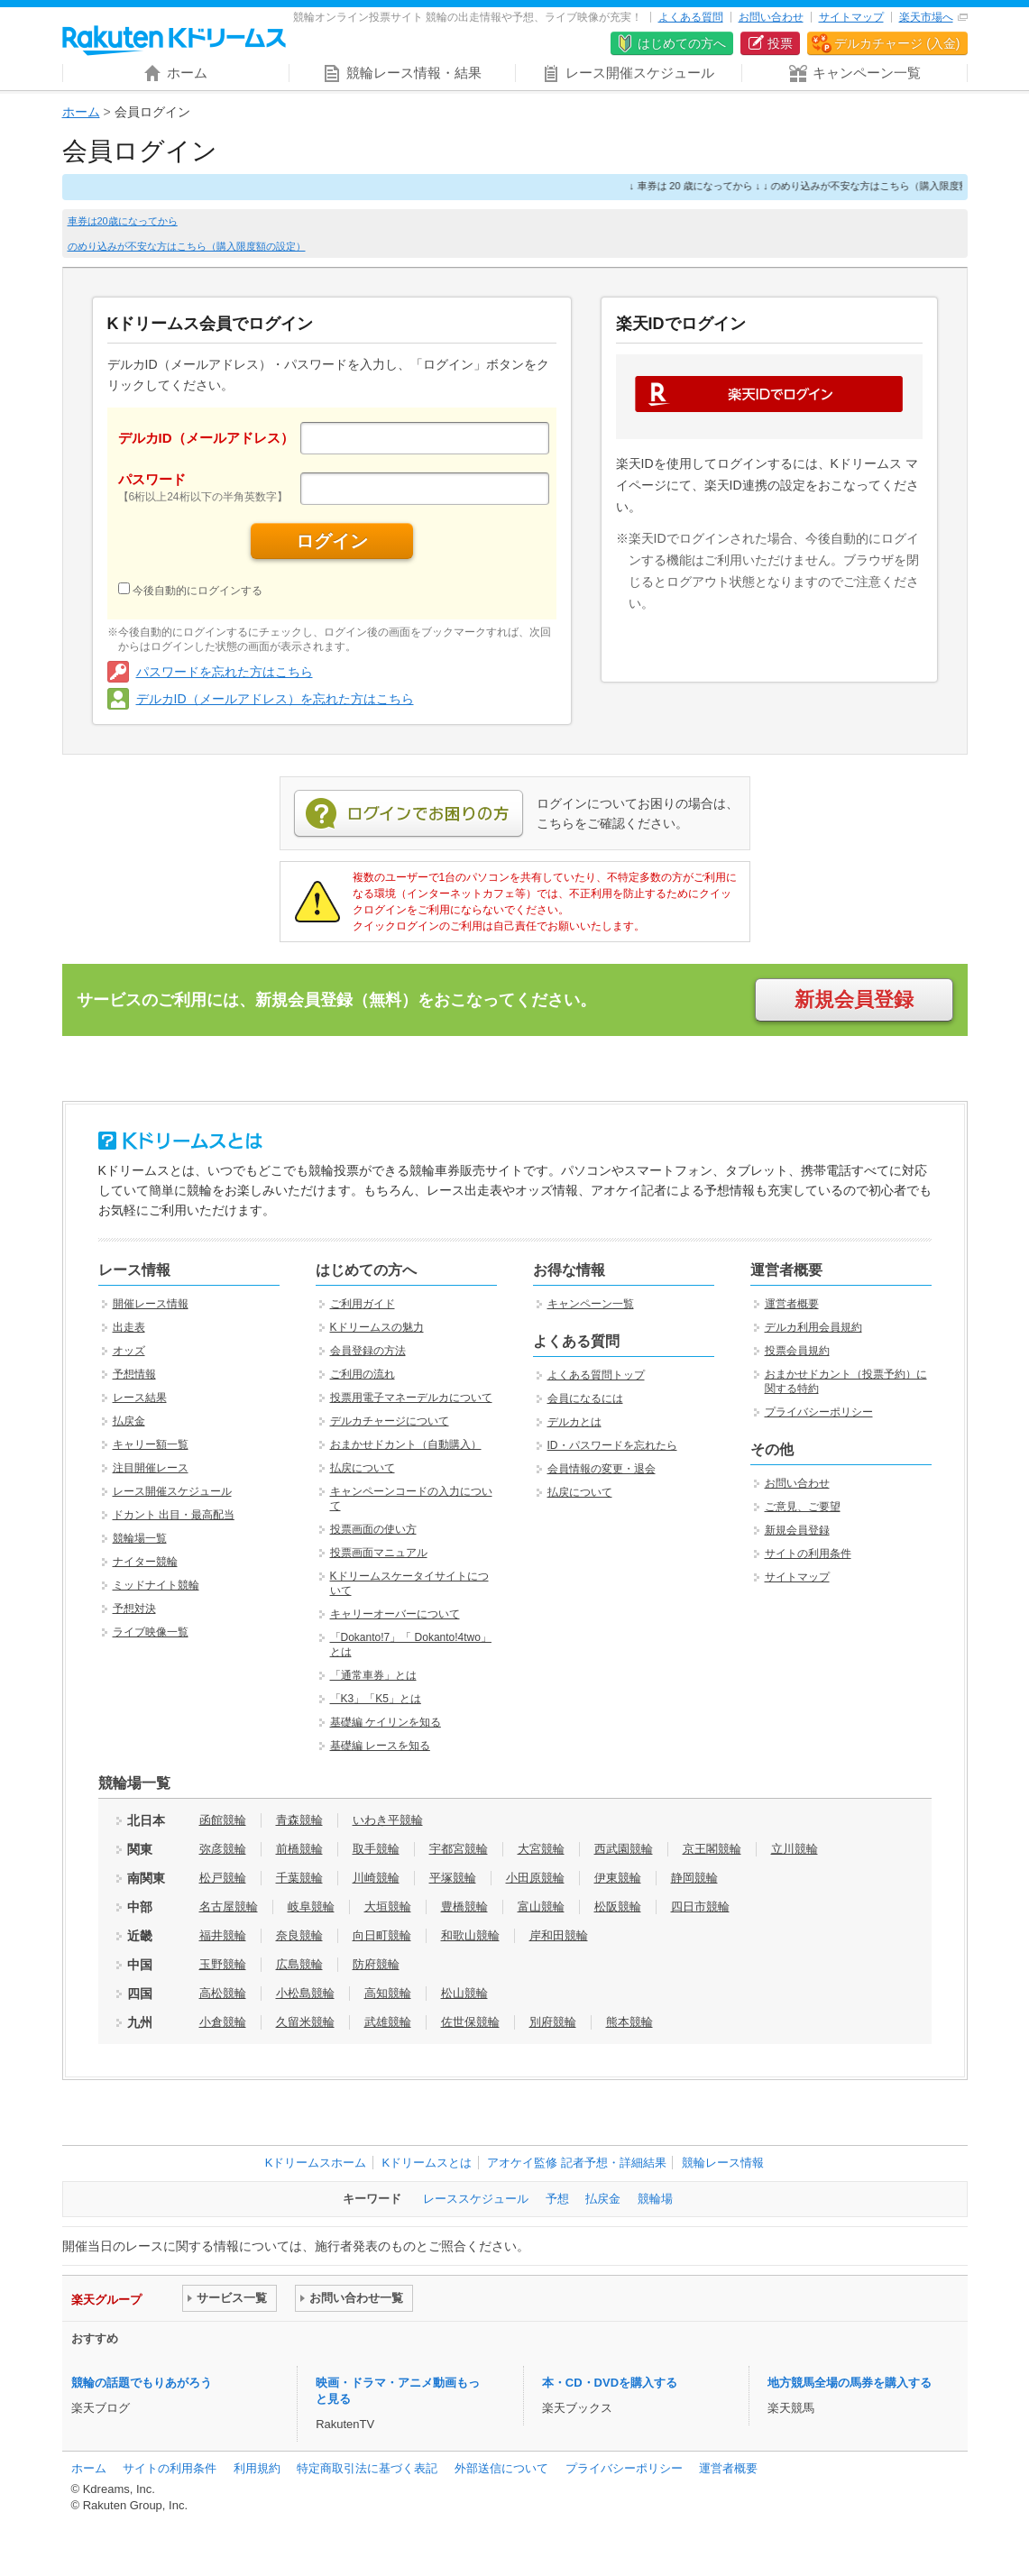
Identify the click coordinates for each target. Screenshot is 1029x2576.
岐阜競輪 (311, 1906)
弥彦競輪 (222, 1849)
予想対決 (134, 1608)
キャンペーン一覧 (590, 1303)
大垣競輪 (387, 1906)
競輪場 (655, 2198)
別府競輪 (552, 2022)
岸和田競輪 (558, 1935)
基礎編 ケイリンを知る (385, 1722)
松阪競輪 (617, 1906)
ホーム (81, 112)
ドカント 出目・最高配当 (173, 1514)
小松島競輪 (305, 1993)
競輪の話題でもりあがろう (141, 2382)
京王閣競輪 (712, 1849)
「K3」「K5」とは (375, 1698)
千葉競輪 (299, 1877)
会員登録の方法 (368, 1350)
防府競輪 (376, 1964)
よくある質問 (690, 17)
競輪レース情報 (723, 2162)
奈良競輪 (299, 1935)
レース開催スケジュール (172, 1491)
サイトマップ (851, 17)
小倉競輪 (222, 2022)
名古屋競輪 (228, 1906)
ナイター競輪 (145, 1561)
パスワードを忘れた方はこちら (224, 672)
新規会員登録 (854, 999)
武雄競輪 (387, 2022)
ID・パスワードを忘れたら (612, 1445)
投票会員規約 (797, 1350)
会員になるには (585, 1398)
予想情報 (134, 1374)
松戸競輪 (222, 1877)
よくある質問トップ (596, 1375)
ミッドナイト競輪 (156, 1585)
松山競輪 (464, 1993)
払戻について (362, 1468)
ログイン (332, 541)
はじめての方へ (682, 43)
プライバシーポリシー (819, 1412)
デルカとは (574, 1422)
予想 (557, 2198)
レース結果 (140, 1397)
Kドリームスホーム (316, 2162)
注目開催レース (150, 1468)
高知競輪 (387, 1993)
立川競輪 (794, 1849)
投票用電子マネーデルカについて (411, 1397)
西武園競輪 (623, 1849)
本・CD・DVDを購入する (609, 2382)
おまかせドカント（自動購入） (406, 1444)
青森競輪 (299, 1820)
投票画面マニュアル (378, 1552)
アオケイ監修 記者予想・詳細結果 (576, 2162)
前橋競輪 (299, 1849)
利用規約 (257, 2468)
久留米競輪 (305, 2022)
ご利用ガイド (362, 1303)
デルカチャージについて (389, 1421)
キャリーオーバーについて (395, 1614)
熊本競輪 (629, 2022)
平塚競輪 (452, 1877)
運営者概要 (792, 1303)
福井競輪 (222, 1935)
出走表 (129, 1327)
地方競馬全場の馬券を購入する (849, 2382)
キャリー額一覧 (150, 1444)
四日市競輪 (700, 1906)
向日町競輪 (382, 1935)
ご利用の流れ (362, 1374)
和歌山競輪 (470, 1935)
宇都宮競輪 (458, 1849)
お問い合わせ (771, 17)
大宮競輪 (541, 1849)
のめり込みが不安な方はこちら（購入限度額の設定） (187, 246)
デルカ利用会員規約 (813, 1327)
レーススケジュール (475, 2198)
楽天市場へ (926, 17)
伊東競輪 (617, 1877)
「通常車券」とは (373, 1675)
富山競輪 (541, 1906)
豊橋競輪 (464, 1906)
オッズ (129, 1350)
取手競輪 (376, 1849)
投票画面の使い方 (373, 1529)
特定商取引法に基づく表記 (367, 2468)
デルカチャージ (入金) (897, 43)
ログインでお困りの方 (408, 814)
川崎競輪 (376, 1877)
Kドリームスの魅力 (377, 1327)
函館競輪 (222, 1820)
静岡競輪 (694, 1877)
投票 (780, 43)
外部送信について (501, 2468)
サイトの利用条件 (808, 1553)
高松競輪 (222, 1993)
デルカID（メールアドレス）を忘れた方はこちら (275, 699)
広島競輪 (299, 1964)
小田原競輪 (535, 1877)
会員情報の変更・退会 (601, 1468)
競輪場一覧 (140, 1538)
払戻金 (129, 1421)
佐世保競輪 (470, 2022)
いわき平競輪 (388, 1820)
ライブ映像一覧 (150, 1632)
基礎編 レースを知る (380, 1745)
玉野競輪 (222, 1964)
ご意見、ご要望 (803, 1506)
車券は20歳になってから (123, 220)
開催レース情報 (150, 1303)
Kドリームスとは (426, 2162)
